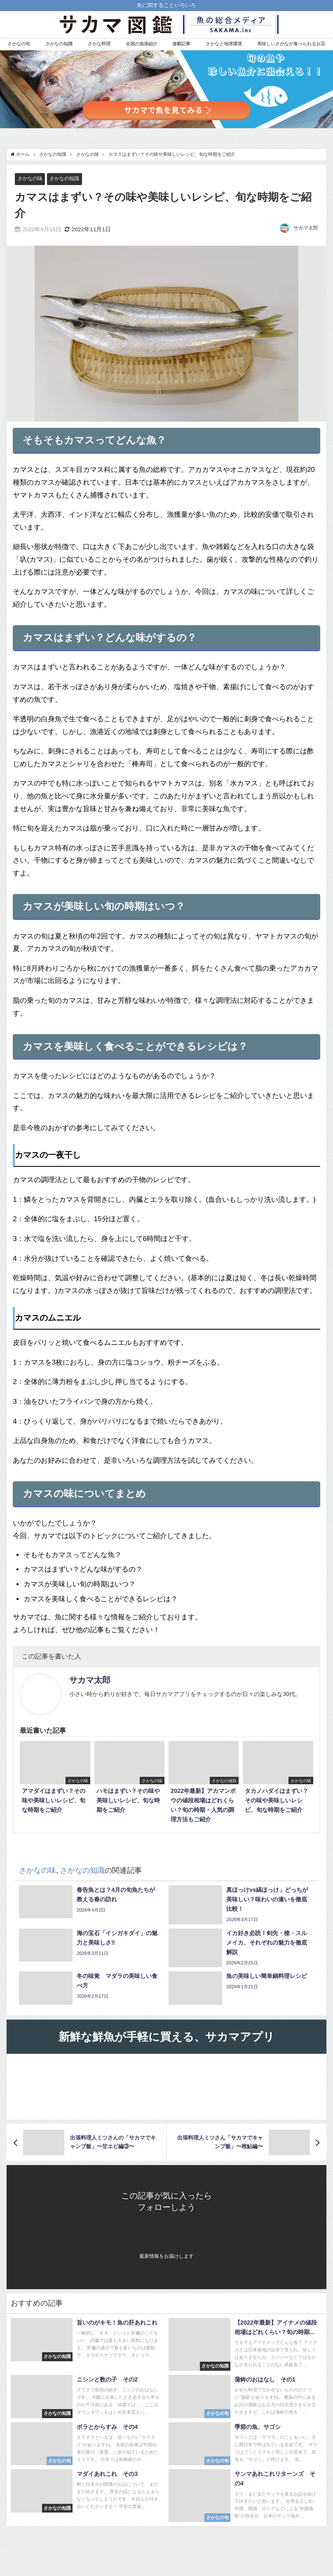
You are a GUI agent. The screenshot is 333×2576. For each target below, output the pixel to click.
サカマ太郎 (305, 228)
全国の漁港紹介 (141, 43)
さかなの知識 (59, 43)
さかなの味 (31, 178)
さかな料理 (99, 43)
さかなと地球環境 (224, 43)
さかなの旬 (18, 43)
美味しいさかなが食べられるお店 (291, 43)
